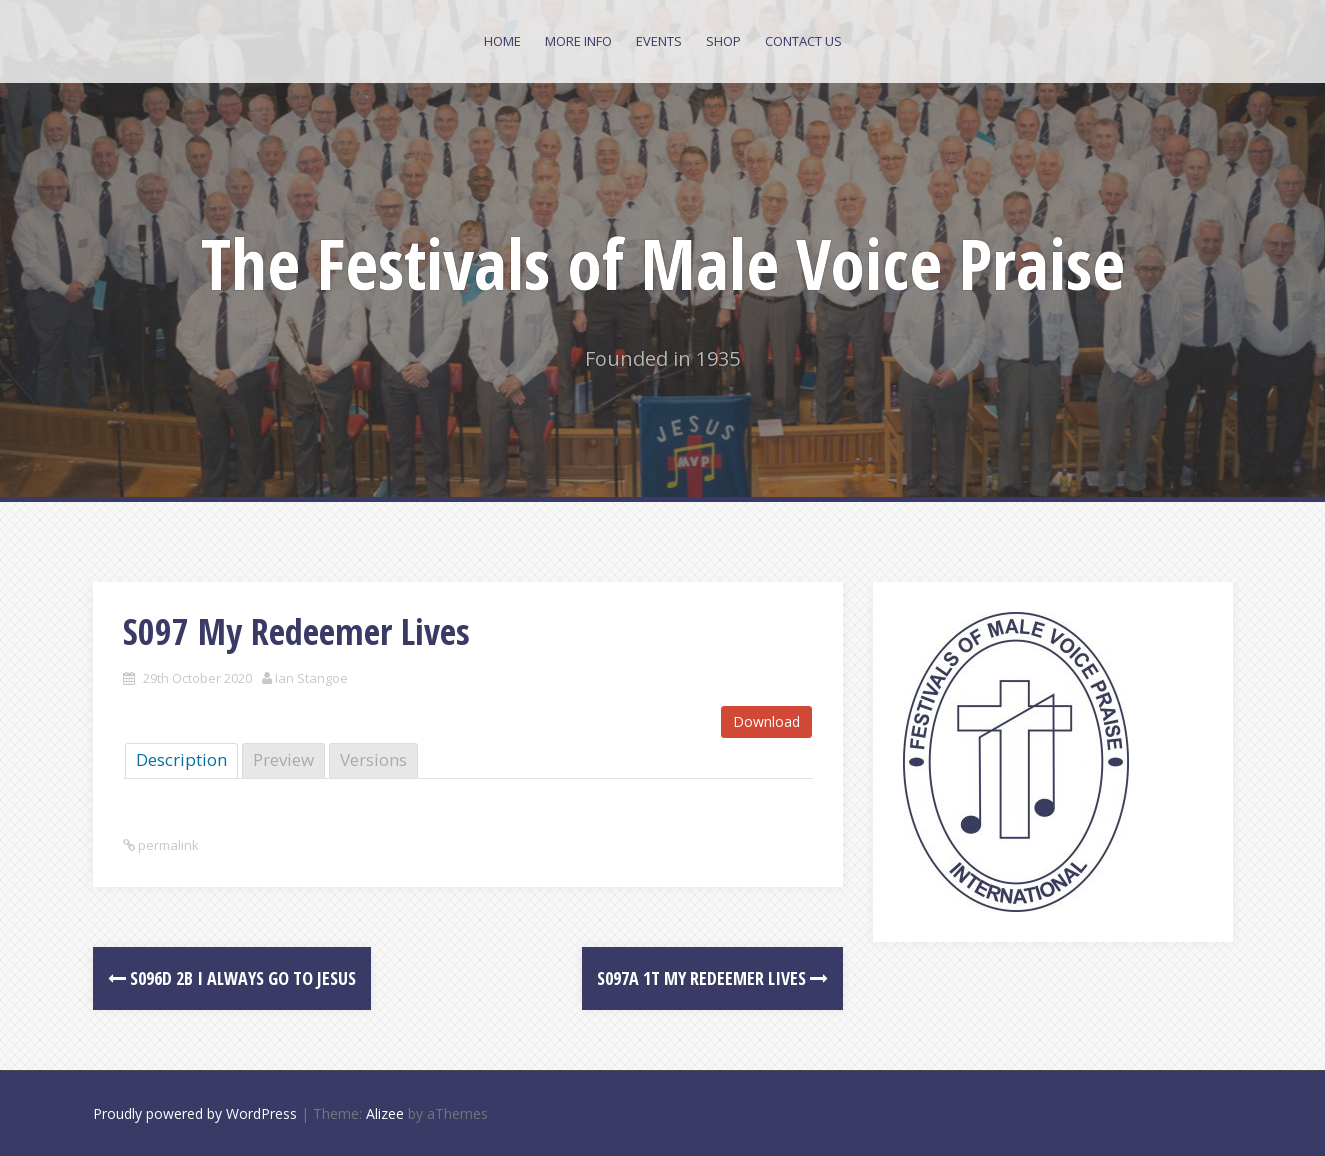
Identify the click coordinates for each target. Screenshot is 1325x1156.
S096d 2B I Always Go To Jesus (232, 978)
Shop (723, 41)
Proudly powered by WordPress (195, 1113)
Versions (373, 759)
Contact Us (803, 41)
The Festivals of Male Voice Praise (663, 263)
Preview (283, 759)
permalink (167, 845)
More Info (578, 41)
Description (181, 759)
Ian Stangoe (311, 678)
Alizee (385, 1113)
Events (659, 41)
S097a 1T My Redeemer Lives (712, 978)
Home (502, 41)
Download (766, 721)
